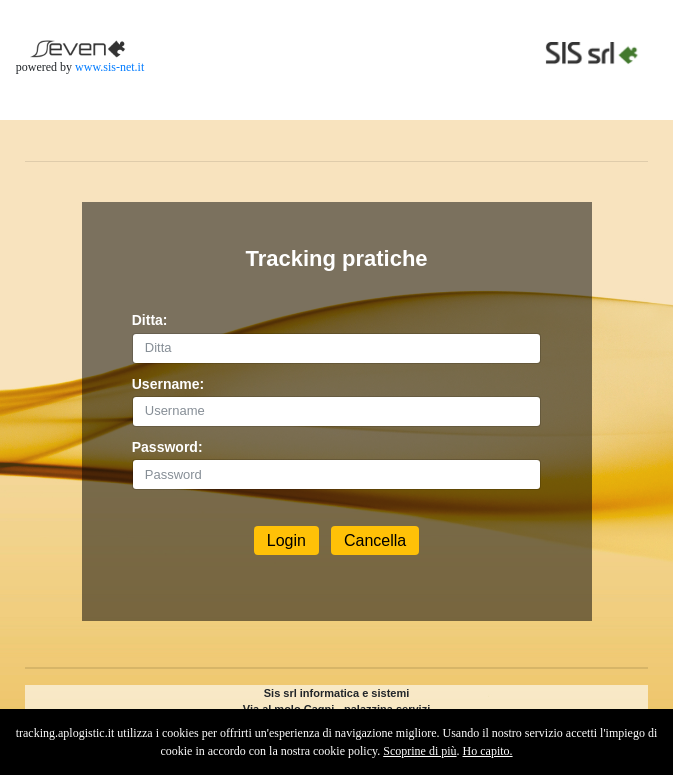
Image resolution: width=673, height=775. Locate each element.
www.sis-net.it (109, 67)
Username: (168, 384)
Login (286, 540)
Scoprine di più (419, 751)
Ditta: (150, 320)
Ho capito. (488, 751)
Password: (167, 447)
